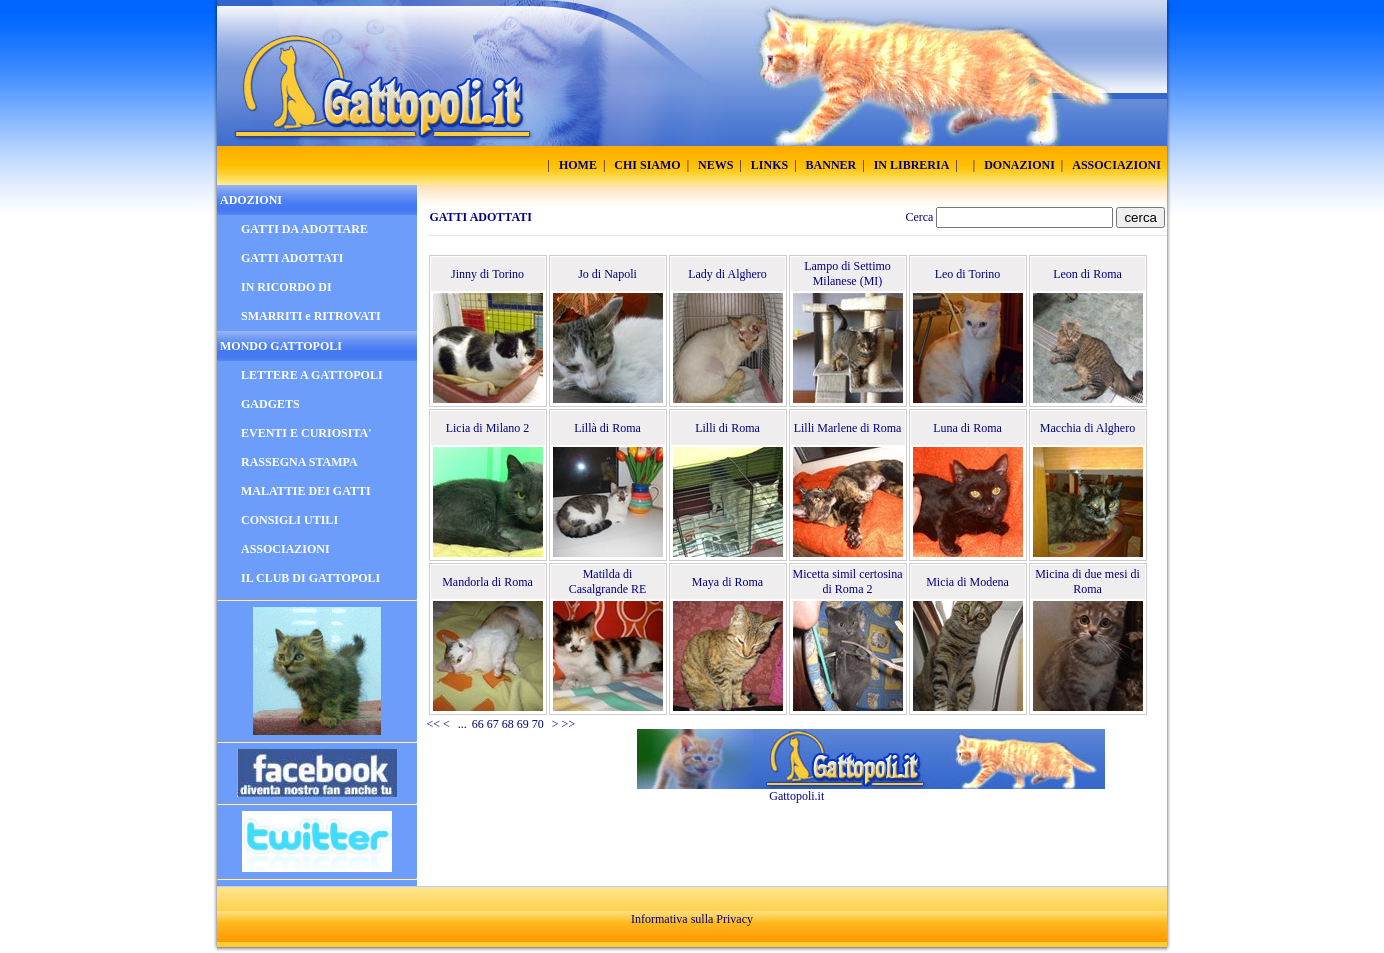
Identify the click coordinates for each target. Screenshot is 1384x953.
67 (493, 724)
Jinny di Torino (487, 274)
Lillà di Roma (607, 428)
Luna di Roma (967, 428)
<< (434, 724)
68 (508, 724)
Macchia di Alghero (1087, 428)
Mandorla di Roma (487, 582)
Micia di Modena (967, 582)
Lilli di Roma (727, 428)
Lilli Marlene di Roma (848, 428)
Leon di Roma (1087, 274)
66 (478, 724)
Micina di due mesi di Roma (1087, 581)
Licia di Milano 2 (488, 428)
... (462, 724)
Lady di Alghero (727, 274)
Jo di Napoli (607, 274)
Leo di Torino (968, 274)
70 (538, 724)
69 (523, 724)
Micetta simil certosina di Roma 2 (848, 581)
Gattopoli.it (796, 796)
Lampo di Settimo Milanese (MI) (847, 273)
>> (569, 724)
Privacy (734, 919)
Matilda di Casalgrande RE (608, 581)
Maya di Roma (727, 582)
